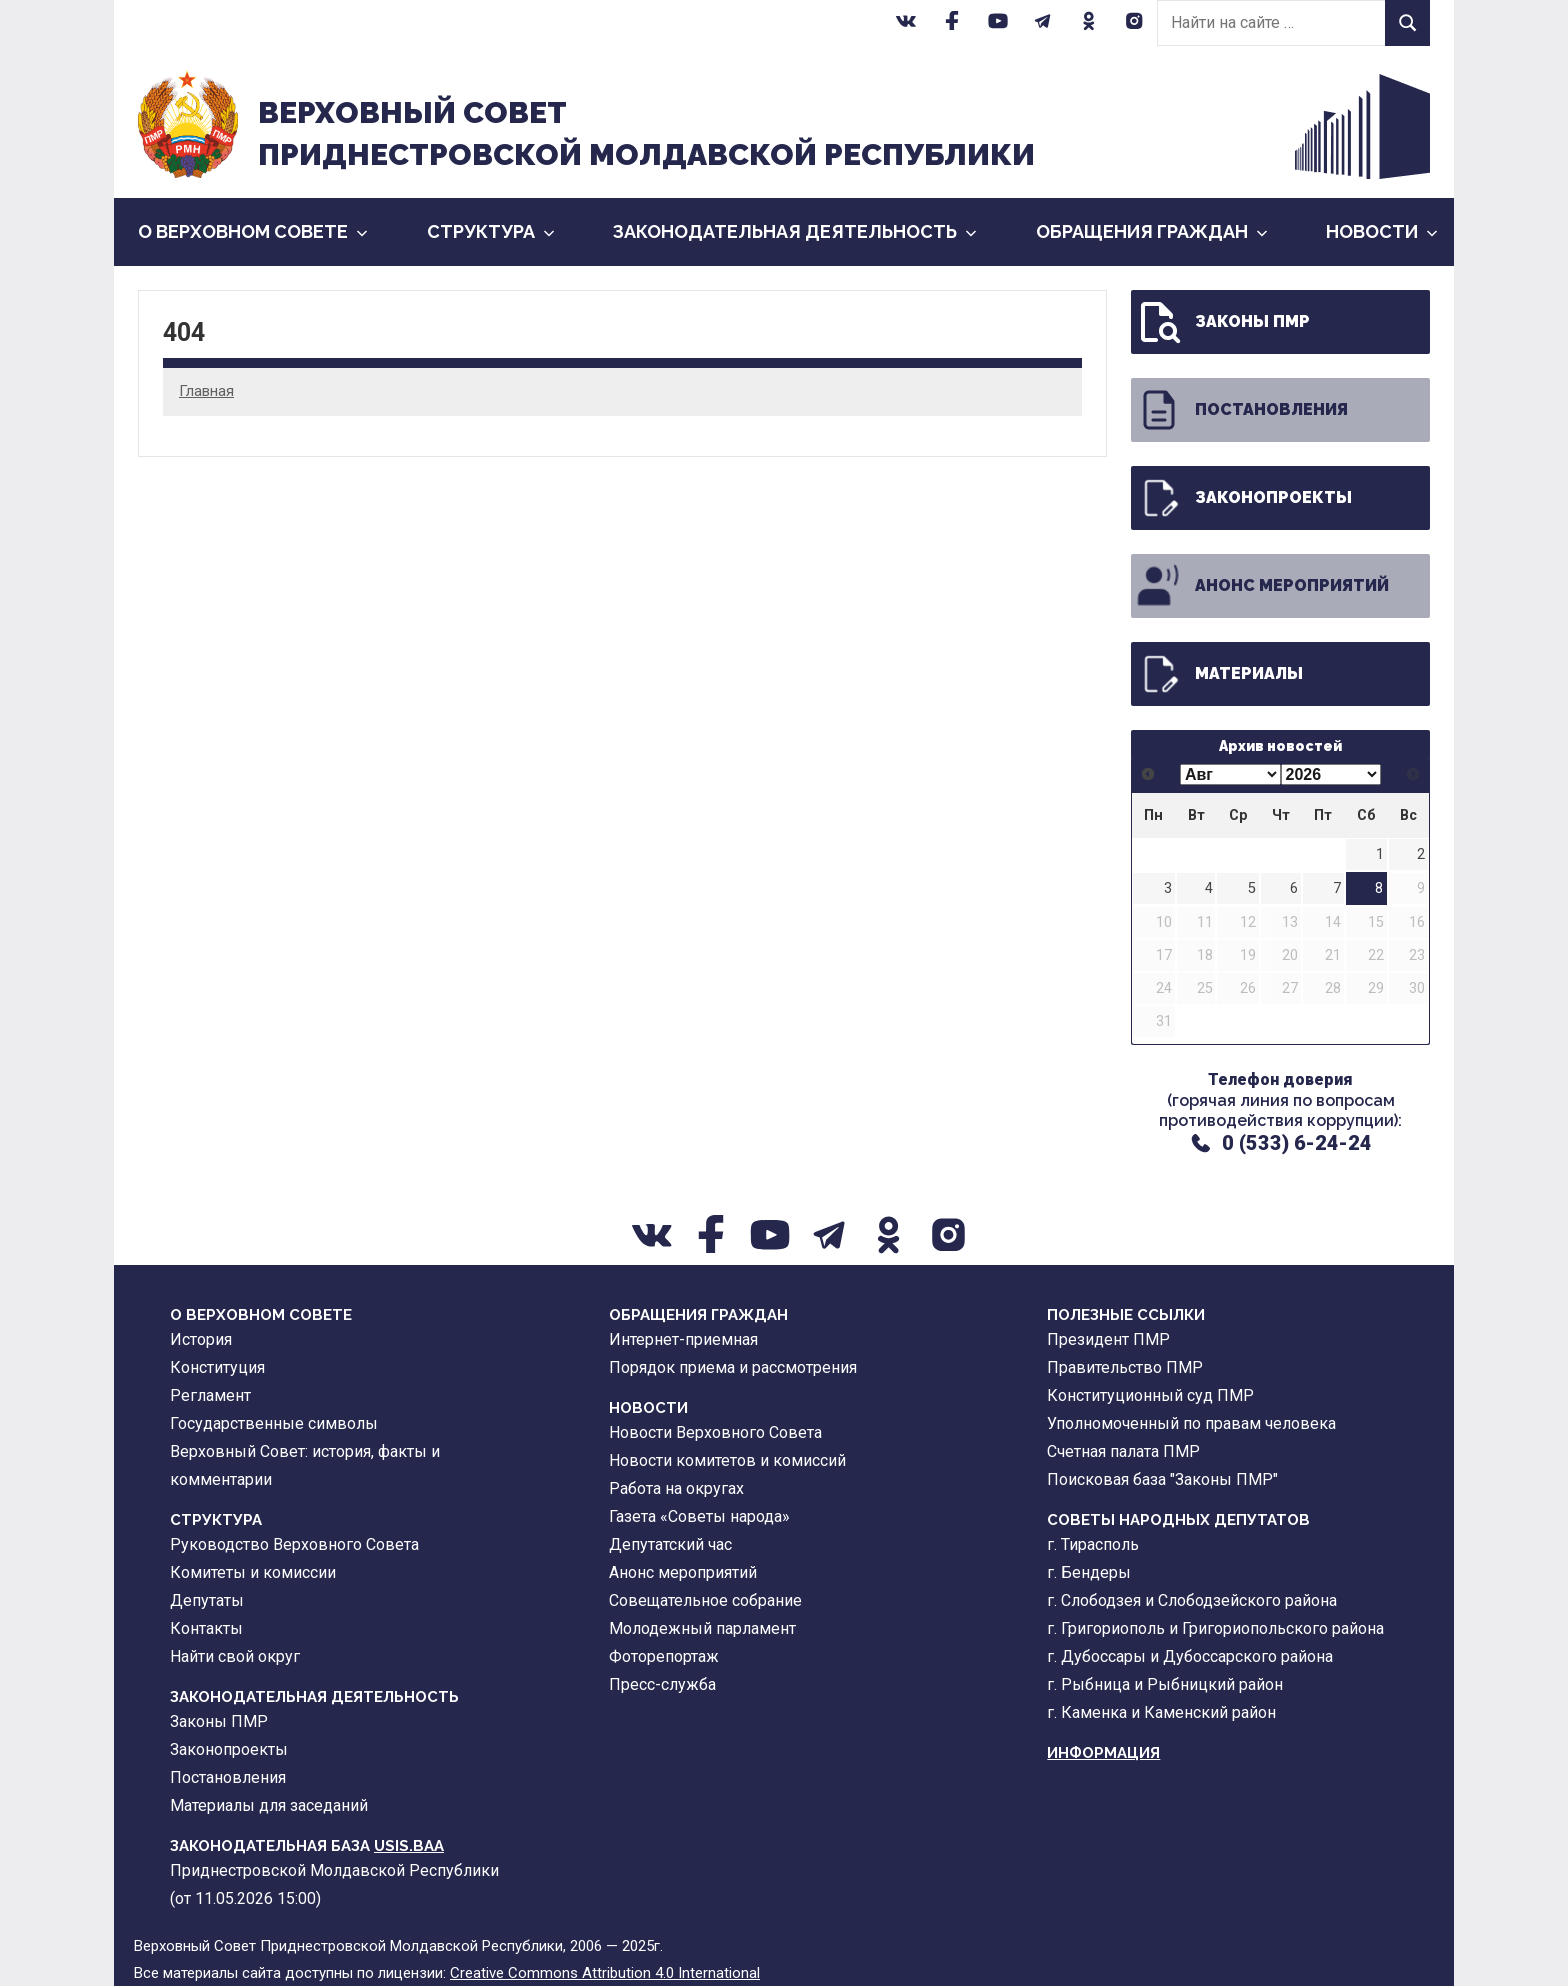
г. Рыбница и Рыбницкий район (1165, 1684)
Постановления (1241, 410)
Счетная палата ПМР (1123, 1451)
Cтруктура (491, 231)
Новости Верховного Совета (715, 1432)
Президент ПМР (1108, 1339)
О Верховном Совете (253, 231)
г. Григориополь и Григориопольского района (1215, 1628)
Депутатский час (670, 1544)
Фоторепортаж (664, 1656)
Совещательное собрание (705, 1600)
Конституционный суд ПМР (1150, 1395)
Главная (206, 391)
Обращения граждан (1152, 231)
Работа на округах (676, 1488)
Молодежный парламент (702, 1628)
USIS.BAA (409, 1846)
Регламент (210, 1395)
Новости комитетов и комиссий (727, 1460)
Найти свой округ (235, 1656)
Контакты (206, 1628)
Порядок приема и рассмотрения (733, 1367)
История (201, 1339)
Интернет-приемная (683, 1339)
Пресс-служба (662, 1684)
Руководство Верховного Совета (294, 1544)
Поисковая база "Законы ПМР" (1162, 1479)
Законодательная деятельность (795, 231)
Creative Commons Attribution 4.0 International (605, 1973)
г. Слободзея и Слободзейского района (1192, 1600)
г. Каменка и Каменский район (1161, 1712)
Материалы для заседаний (269, 1805)
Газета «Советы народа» (699, 1516)
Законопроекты (1243, 498)
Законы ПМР (1222, 322)
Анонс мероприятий (1262, 586)
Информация (1103, 1753)
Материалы (1219, 674)
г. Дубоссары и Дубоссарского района (1190, 1656)
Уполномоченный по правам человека (1191, 1423)
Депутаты (207, 1600)
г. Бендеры (1089, 1572)
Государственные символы (274, 1423)
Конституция (217, 1367)
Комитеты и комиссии (253, 1572)
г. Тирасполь (1093, 1544)
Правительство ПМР (1125, 1367)
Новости (1382, 231)
